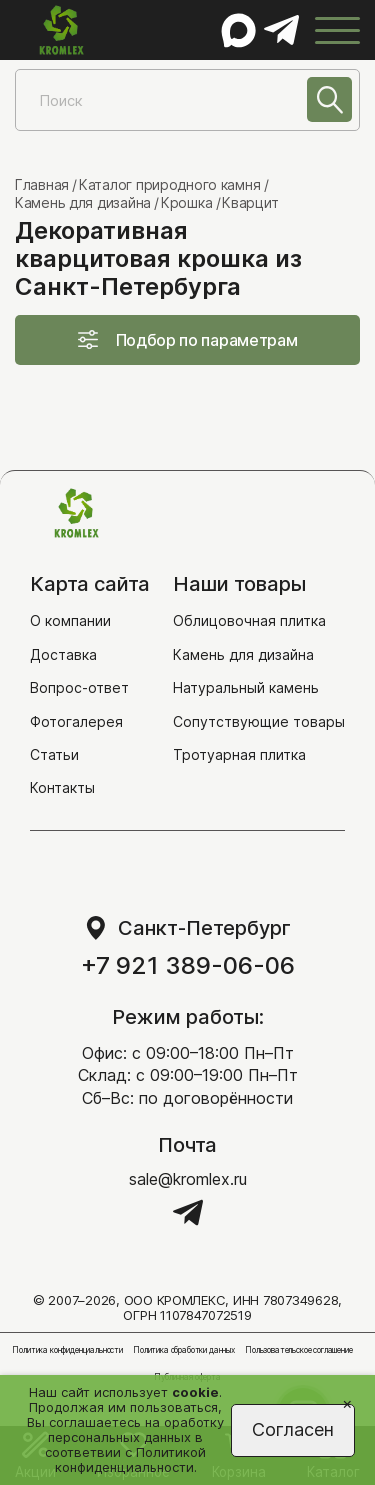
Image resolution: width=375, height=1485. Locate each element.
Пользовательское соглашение (299, 1350)
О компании (70, 620)
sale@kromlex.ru (188, 1179)
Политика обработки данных (184, 1350)
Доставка (63, 654)
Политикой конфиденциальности (131, 1459)
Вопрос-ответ (79, 687)
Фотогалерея (76, 721)
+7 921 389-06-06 (188, 966)
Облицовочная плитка (249, 620)
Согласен (293, 1429)
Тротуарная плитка (239, 754)
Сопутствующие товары (259, 721)
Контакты (62, 787)
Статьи (54, 754)
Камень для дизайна (243, 654)
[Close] (347, 1402)
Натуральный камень (246, 687)
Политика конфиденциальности (67, 1350)
